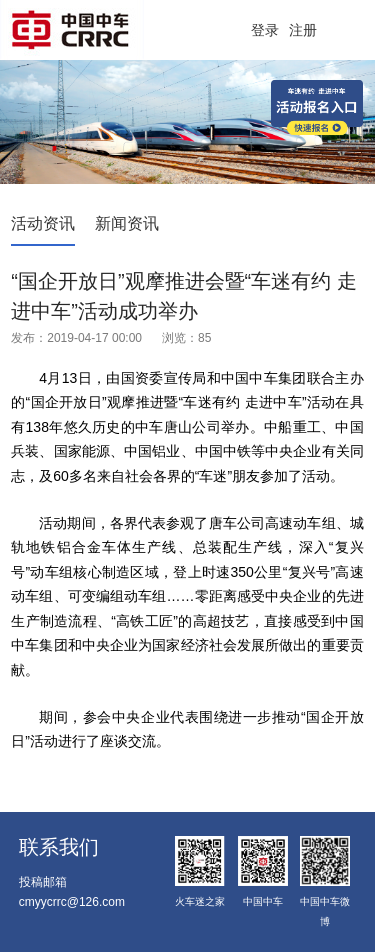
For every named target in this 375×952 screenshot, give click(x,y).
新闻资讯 (127, 223)
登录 (265, 30)
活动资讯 (43, 223)
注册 (303, 30)
